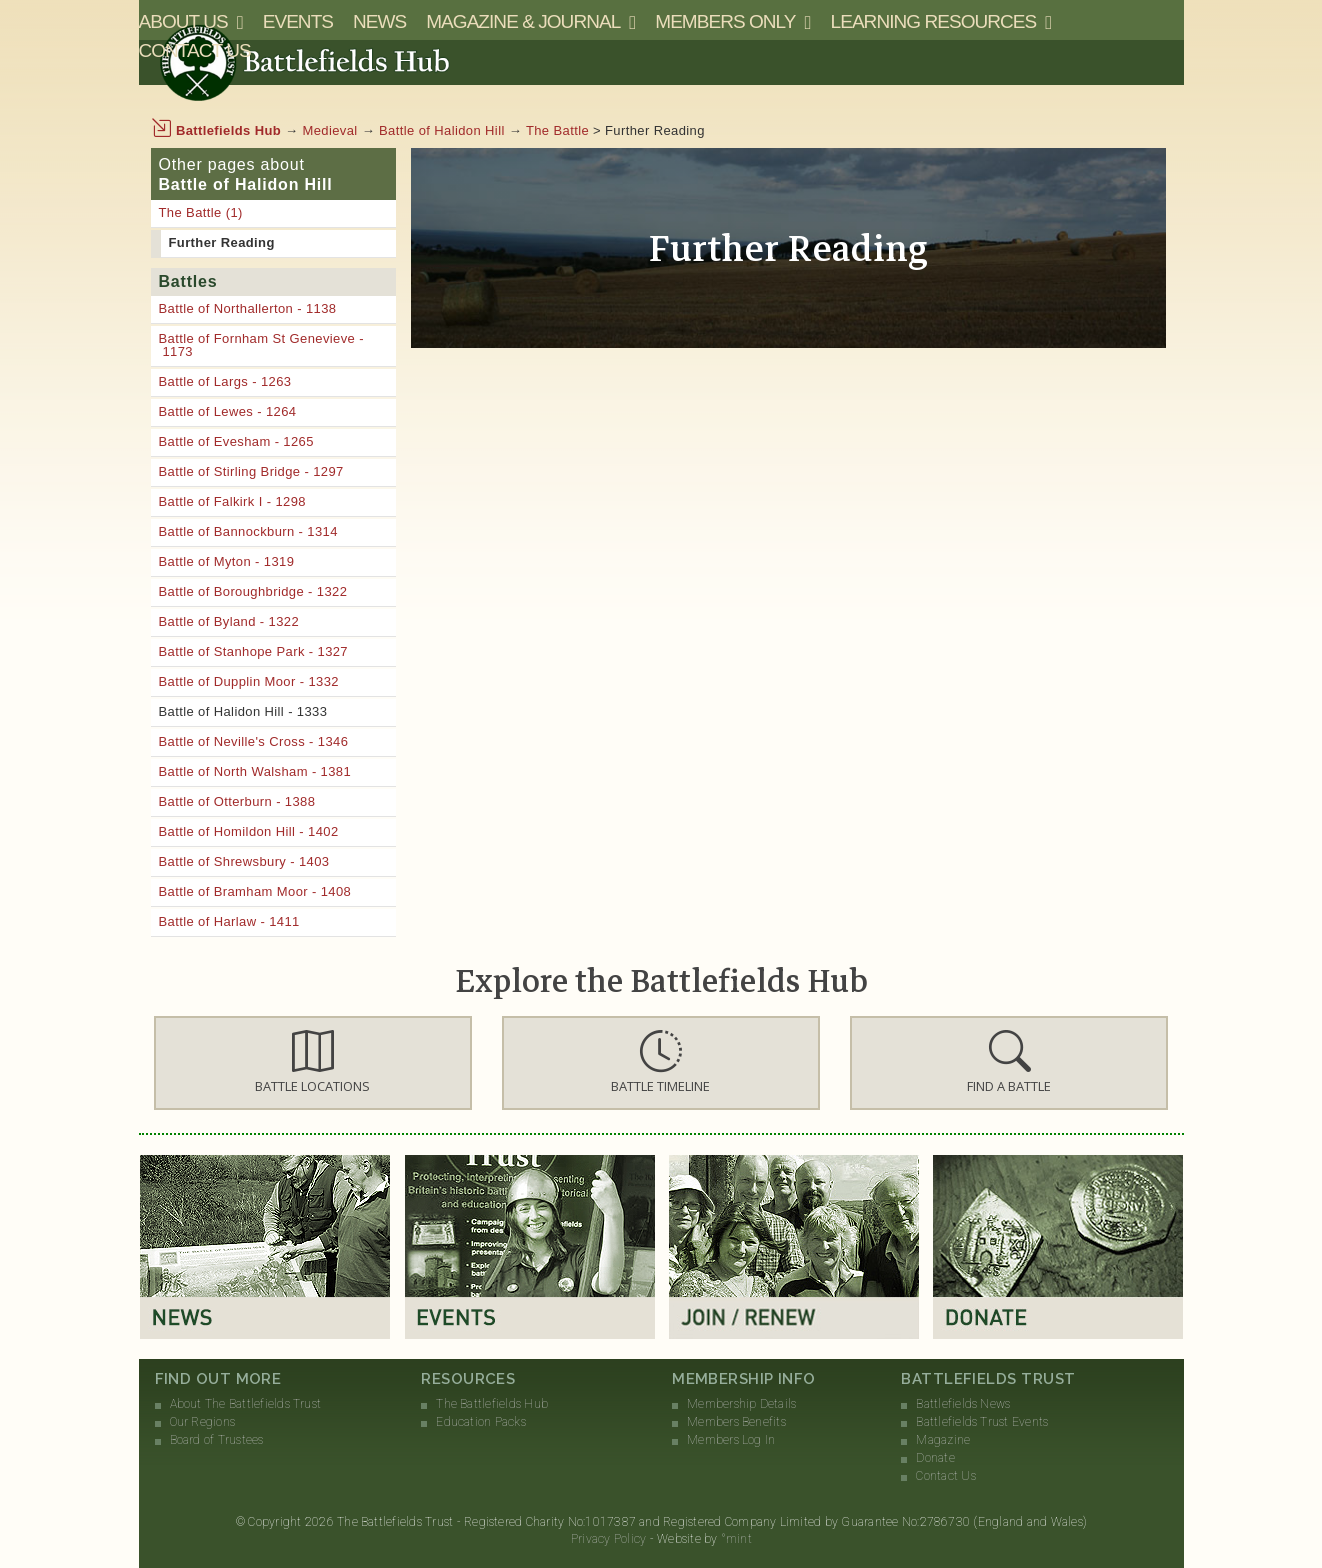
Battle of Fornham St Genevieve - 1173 (261, 345)
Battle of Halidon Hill (442, 130)
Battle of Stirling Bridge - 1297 (251, 471)
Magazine (943, 1440)
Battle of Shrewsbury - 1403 (244, 861)
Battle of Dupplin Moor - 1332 (249, 681)
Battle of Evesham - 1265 (236, 441)
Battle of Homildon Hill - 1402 (249, 831)
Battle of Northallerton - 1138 (248, 308)
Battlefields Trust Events (982, 1422)
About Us (183, 21)
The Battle (557, 130)
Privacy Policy (608, 1539)
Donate (935, 1458)
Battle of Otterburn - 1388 (237, 801)
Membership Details (741, 1404)
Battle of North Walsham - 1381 (255, 771)
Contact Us (195, 50)
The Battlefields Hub (492, 1404)
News (379, 21)
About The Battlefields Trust (246, 1404)
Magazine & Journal (523, 21)
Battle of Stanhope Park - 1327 (254, 651)
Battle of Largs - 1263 (225, 381)
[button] (313, 1063)
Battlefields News (963, 1404)
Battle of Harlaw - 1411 (229, 921)
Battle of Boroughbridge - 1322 (253, 591)
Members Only (725, 21)
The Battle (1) (201, 212)
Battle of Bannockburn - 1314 (248, 531)
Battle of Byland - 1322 (229, 621)
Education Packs (481, 1422)
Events (298, 21)
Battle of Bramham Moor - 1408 (255, 891)
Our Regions (203, 1422)
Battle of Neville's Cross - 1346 (254, 741)
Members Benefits (736, 1422)
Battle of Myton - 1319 (227, 561)
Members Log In (731, 1440)
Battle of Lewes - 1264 (228, 411)
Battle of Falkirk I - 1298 (232, 501)
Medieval (330, 130)
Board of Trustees (217, 1440)
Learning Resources (934, 21)
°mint (736, 1539)
